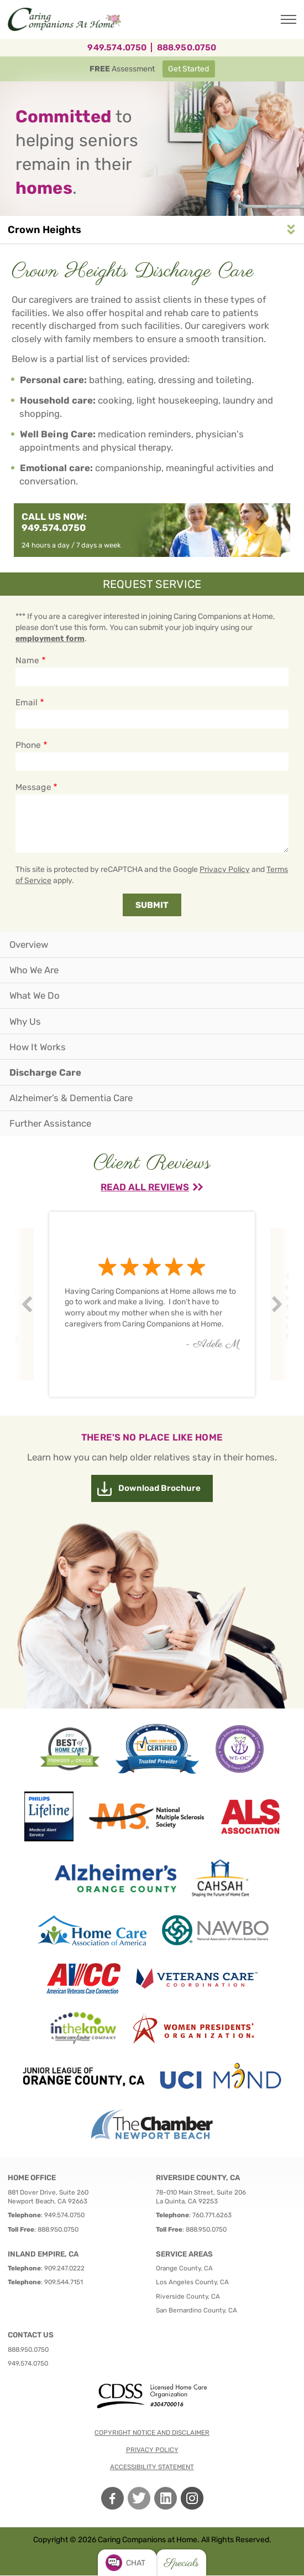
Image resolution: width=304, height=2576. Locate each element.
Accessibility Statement (152, 2467)
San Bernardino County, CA (196, 2310)
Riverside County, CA (188, 2296)
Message (33, 787)
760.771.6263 (212, 2215)
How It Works (37, 1046)
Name (27, 660)
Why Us (25, 1021)
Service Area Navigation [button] (291, 229)
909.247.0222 (64, 2268)
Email (26, 703)
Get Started (188, 69)
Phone (28, 745)
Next (278, 1304)
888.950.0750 (187, 48)
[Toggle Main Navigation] (288, 19)
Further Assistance (50, 1123)
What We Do (34, 995)
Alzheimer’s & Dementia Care (71, 1097)
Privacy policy (152, 2450)
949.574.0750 (116, 48)
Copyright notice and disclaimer (152, 2432)
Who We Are (34, 969)
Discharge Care (45, 1072)
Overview (28, 944)
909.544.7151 (63, 2282)
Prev (29, 1304)
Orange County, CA (184, 2268)
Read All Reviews (145, 1187)
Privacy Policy (225, 869)
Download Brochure (159, 1488)
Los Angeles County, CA (192, 2282)
